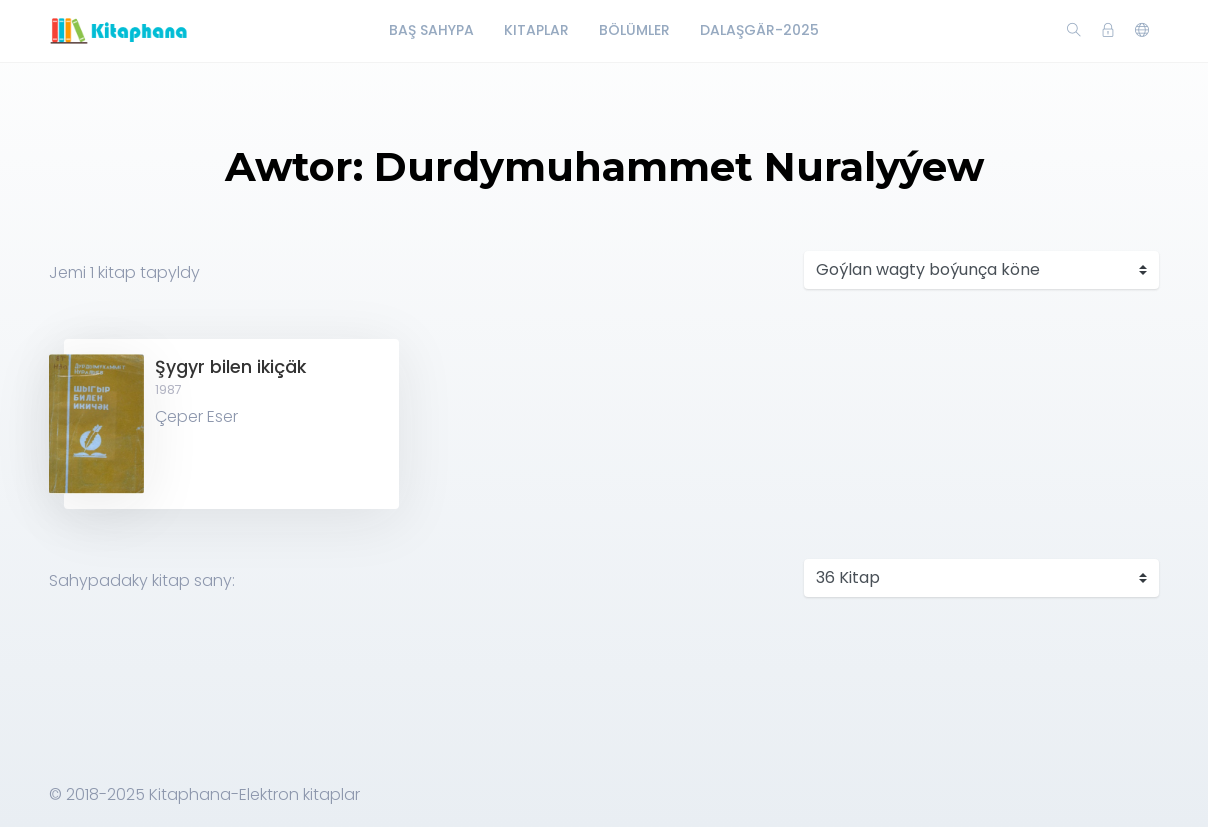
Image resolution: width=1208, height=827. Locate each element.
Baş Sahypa (431, 30)
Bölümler (634, 30)
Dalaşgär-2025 (759, 30)
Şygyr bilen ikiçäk (230, 367)
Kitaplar (536, 30)
